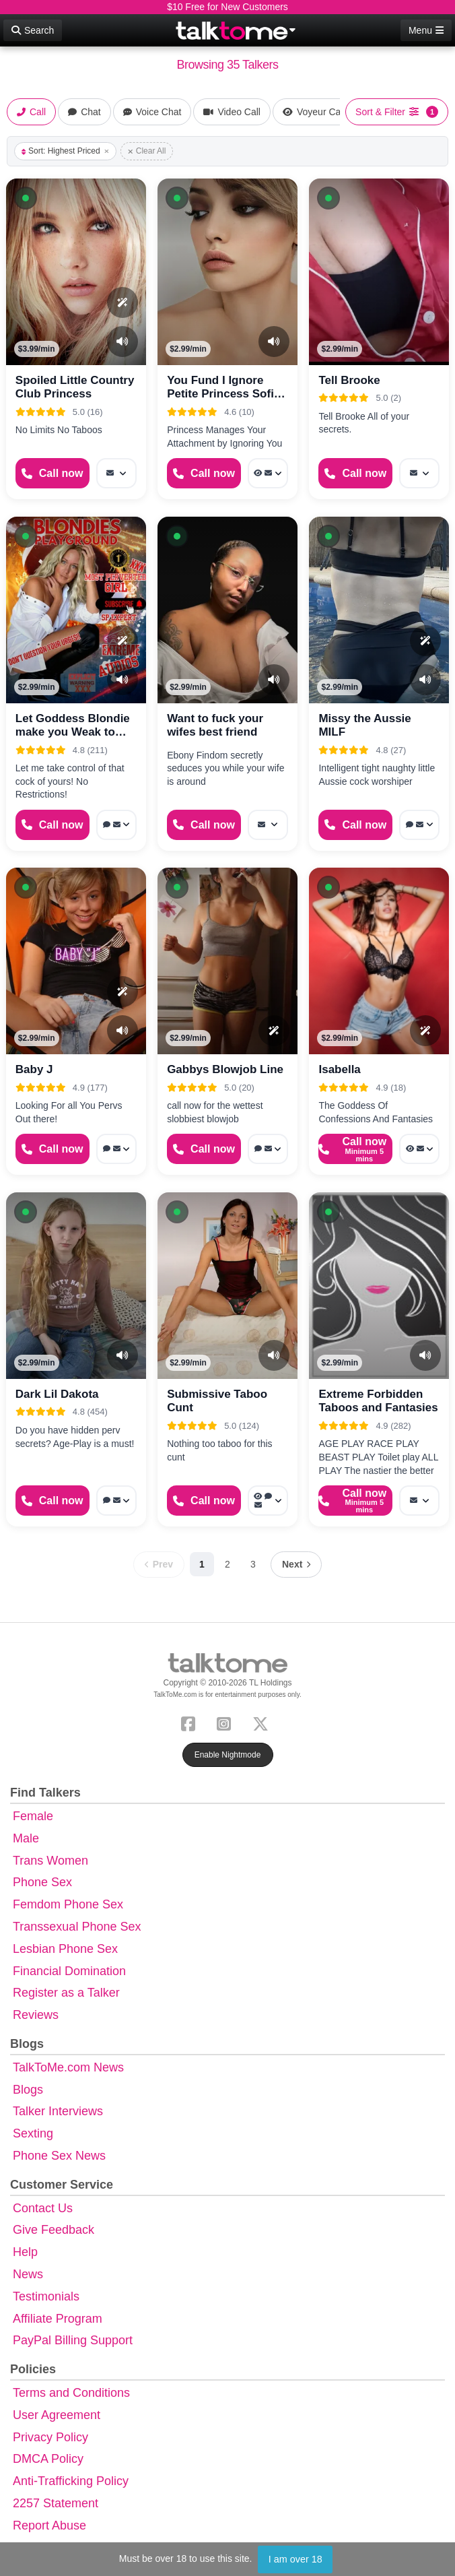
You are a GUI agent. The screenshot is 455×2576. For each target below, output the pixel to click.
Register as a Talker (66, 1992)
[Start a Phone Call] (52, 473)
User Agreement (56, 2415)
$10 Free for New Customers (227, 6)
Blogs (28, 2089)
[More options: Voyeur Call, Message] (268, 473)
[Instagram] (226, 1723)
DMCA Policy (48, 2459)
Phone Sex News (59, 2155)
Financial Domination (69, 1971)
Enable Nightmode (228, 1755)
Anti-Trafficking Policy (71, 2481)
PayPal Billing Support (73, 2340)
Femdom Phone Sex (68, 1904)
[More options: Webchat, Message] (419, 825)
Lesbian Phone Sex (65, 1949)
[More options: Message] (116, 473)
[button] (25, 198)
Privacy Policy (50, 2437)
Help (25, 2252)
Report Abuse (49, 2525)
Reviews (36, 2015)
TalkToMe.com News (68, 2067)
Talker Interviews (58, 2111)
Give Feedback (53, 2229)
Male (26, 1838)
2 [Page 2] (227, 1564)
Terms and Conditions (71, 2393)
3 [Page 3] (253, 1564)
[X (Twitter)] (263, 1723)
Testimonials (46, 2296)
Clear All (147, 151)
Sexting (33, 2133)
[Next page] (296, 1564)
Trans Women (50, 1860)
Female (33, 1816)
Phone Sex (42, 1882)
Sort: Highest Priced (65, 151)
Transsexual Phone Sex (77, 1926)
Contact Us (43, 2208)
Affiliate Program (57, 2318)
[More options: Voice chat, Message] (116, 825)
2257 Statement (55, 2503)
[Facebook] (191, 1723)
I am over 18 (295, 2559)
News (28, 2274)
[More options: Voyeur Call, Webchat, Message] (268, 1500)
